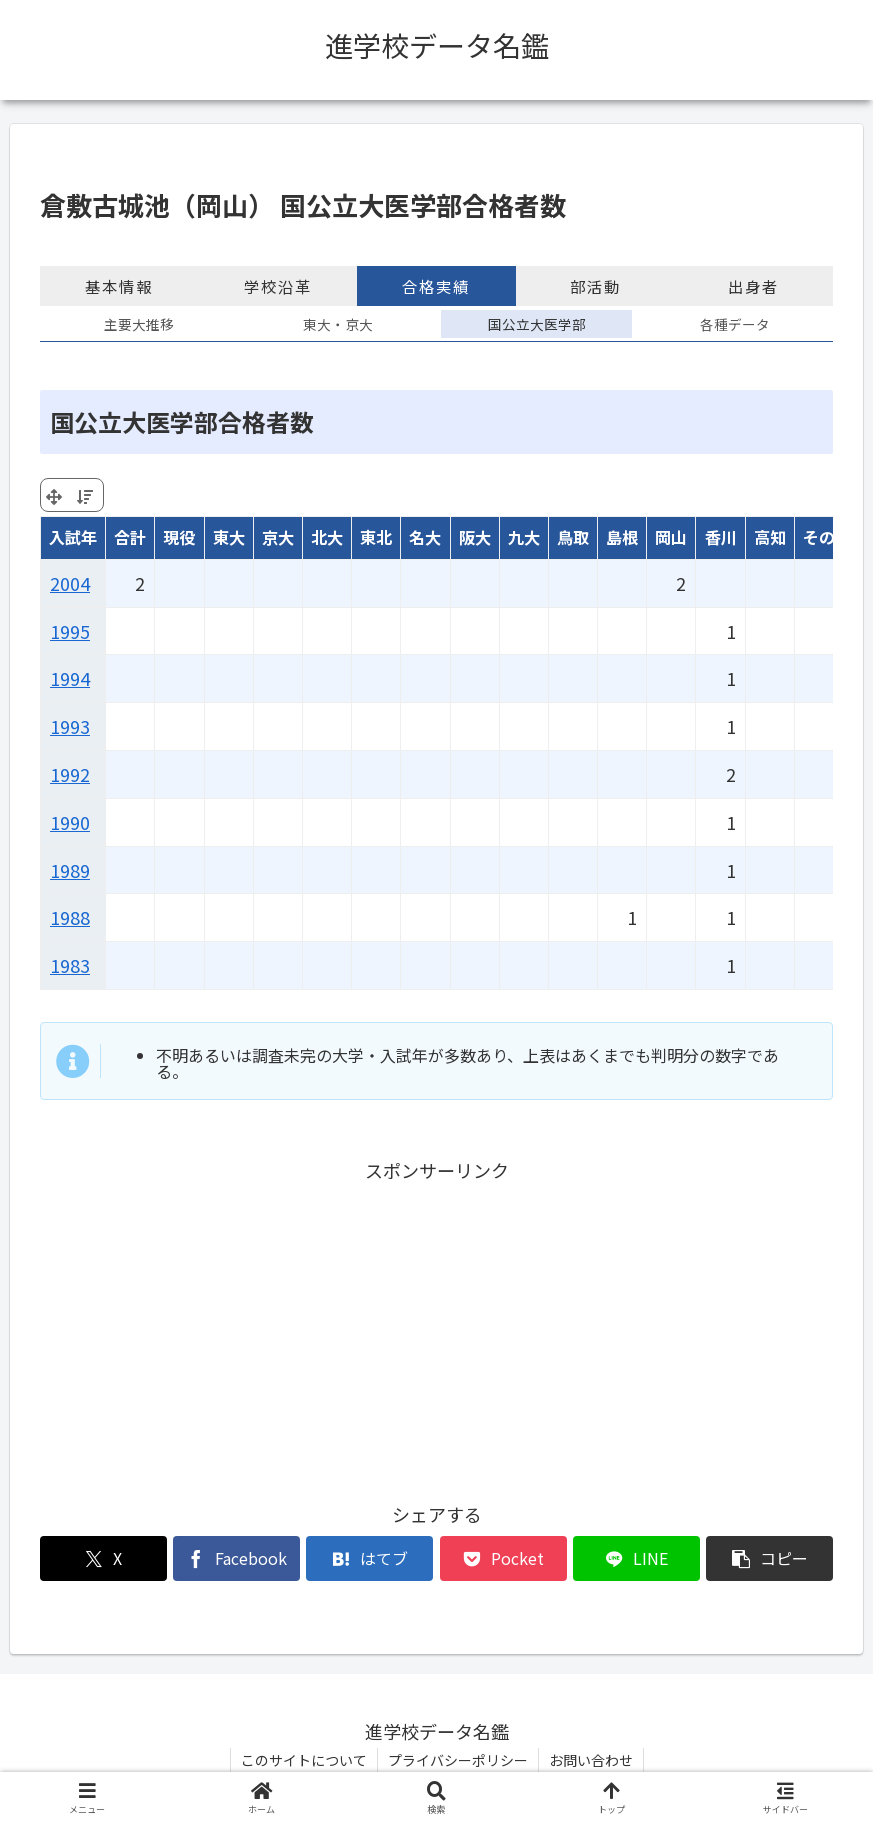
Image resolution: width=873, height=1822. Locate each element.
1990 (70, 822)
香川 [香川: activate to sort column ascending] (721, 537)
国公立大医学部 (537, 324)
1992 (70, 774)
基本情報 (119, 286)
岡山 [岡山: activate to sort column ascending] (671, 537)
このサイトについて (304, 1760)
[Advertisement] (436, 1326)
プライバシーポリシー (458, 1760)
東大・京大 (338, 324)
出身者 (753, 286)
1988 (70, 917)
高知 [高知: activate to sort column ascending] (770, 537)
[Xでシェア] (103, 1558)
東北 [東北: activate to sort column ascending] (376, 537)
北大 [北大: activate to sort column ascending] (327, 537)
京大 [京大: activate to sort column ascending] (278, 537)
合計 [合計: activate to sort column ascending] (130, 537)
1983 (70, 965)
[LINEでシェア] (636, 1558)
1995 (70, 631)
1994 (70, 678)
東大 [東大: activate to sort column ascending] (229, 537)
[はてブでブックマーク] (369, 1558)
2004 (70, 583)
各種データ (735, 324)
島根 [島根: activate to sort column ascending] (622, 537)
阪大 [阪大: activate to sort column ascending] (475, 537)
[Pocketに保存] (503, 1558)
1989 (70, 870)
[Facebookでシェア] (236, 1558)
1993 (70, 726)
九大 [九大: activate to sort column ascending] (524, 537)
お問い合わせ (591, 1760)
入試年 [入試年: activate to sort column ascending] (73, 537)
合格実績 (436, 286)
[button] (769, 1558)
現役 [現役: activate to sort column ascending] (179, 537)
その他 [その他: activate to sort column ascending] (827, 537)
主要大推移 (139, 324)
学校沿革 (278, 286)
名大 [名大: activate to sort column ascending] (425, 537)
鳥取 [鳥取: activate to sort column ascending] (573, 537)
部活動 (595, 286)
